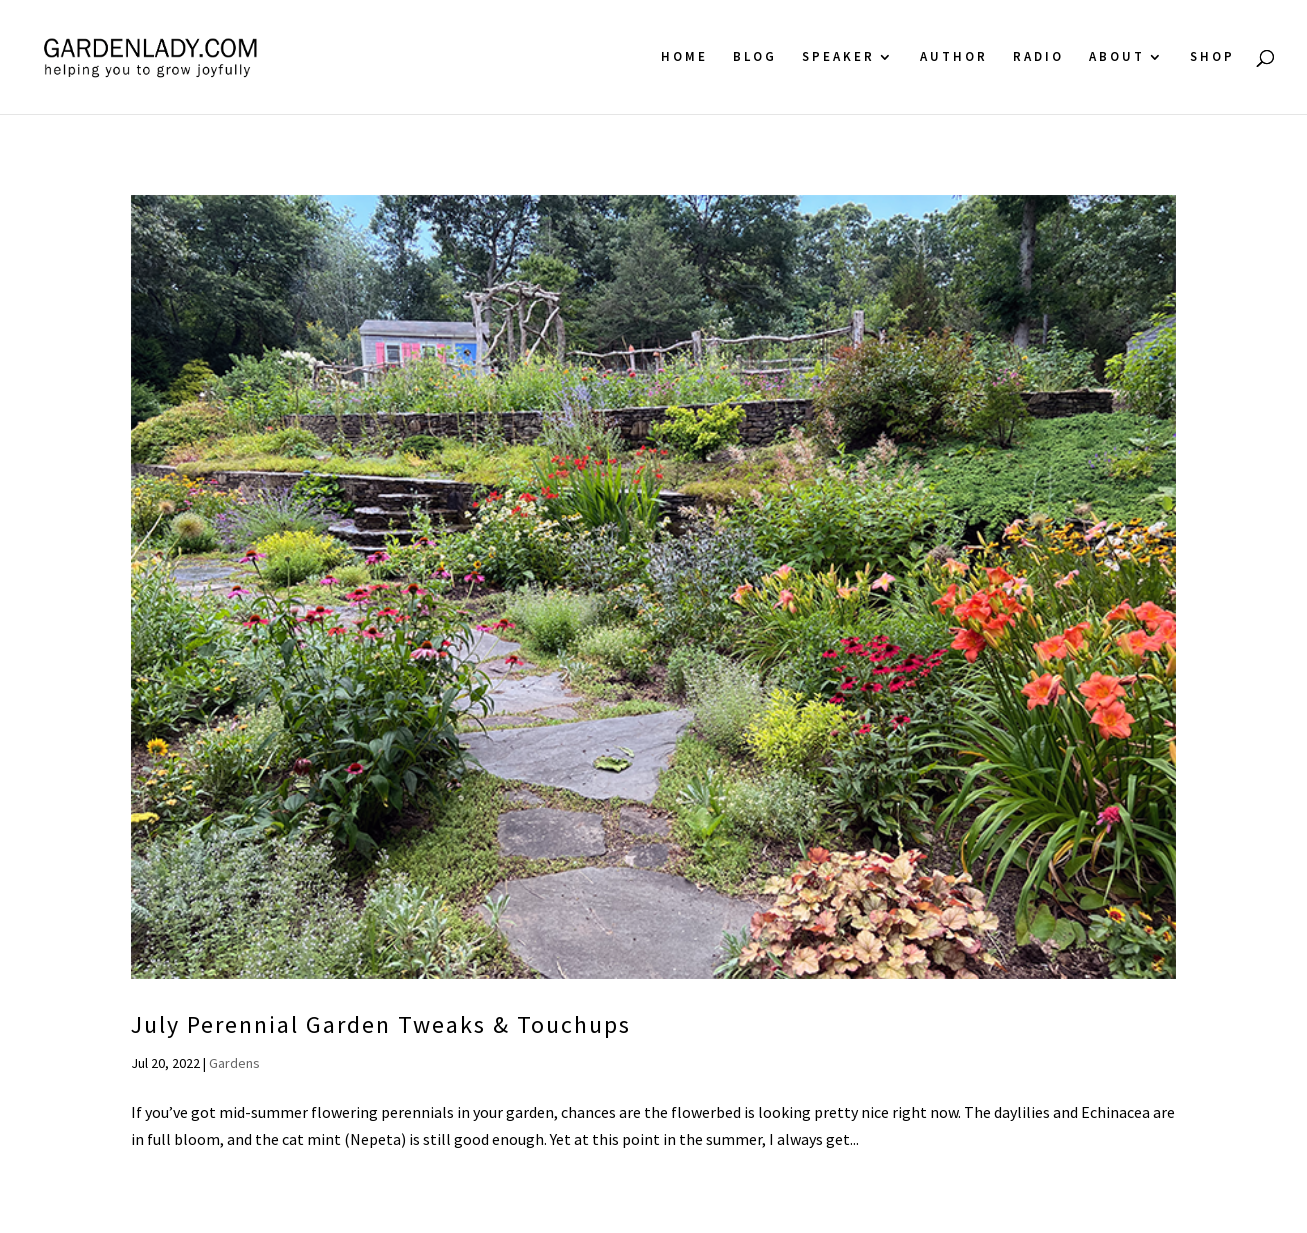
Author (954, 57)
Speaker (838, 57)
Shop (1212, 57)
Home (684, 57)
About (1117, 57)
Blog (755, 57)
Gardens (234, 1063)
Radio (1038, 57)
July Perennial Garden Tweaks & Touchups (381, 1024)
